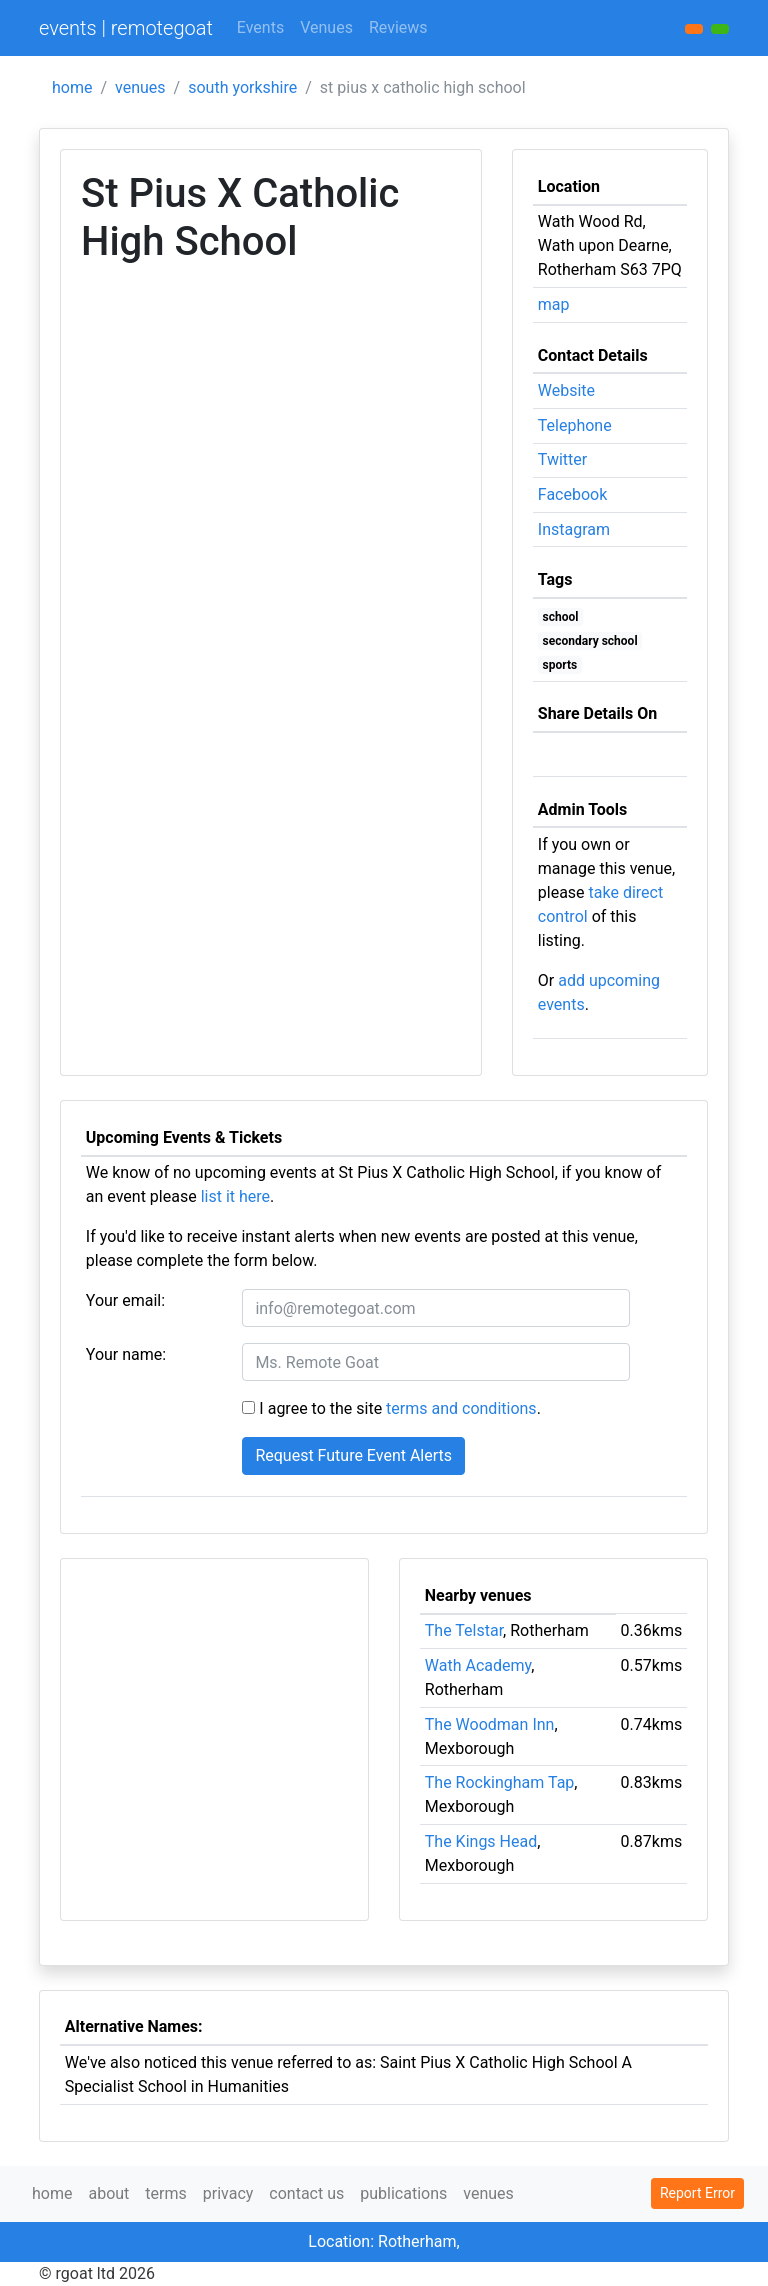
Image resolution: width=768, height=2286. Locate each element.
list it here (235, 1196)
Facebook (572, 494)
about (108, 2193)
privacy (228, 2193)
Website (566, 390)
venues (140, 87)
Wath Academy (478, 1665)
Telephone (575, 425)
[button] (720, 29)
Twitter (562, 459)
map (554, 304)
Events (260, 27)
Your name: (126, 1354)
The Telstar (464, 1630)
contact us (306, 2193)
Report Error (697, 2193)
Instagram (574, 529)
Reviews (398, 27)
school (561, 617)
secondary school (590, 641)
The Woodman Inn (490, 1724)
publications (403, 2193)
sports (560, 665)
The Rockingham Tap (500, 1782)
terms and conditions (461, 1408)
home (72, 87)
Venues (326, 27)
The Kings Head (481, 1841)
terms (165, 2193)
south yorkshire (242, 87)
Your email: (125, 1300)
